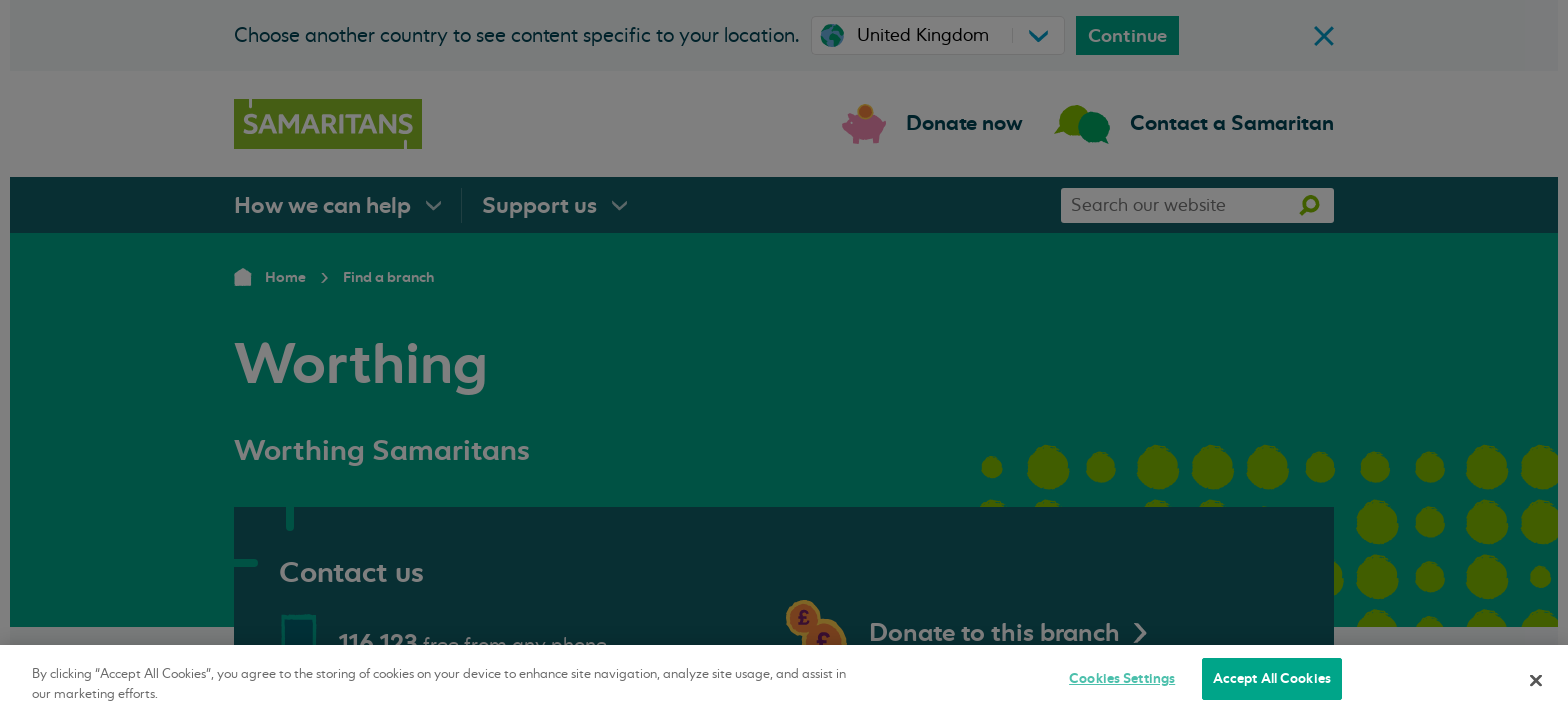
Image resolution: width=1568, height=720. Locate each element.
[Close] (1536, 680)
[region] (784, 682)
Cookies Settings (1122, 678)
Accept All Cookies (1272, 678)
